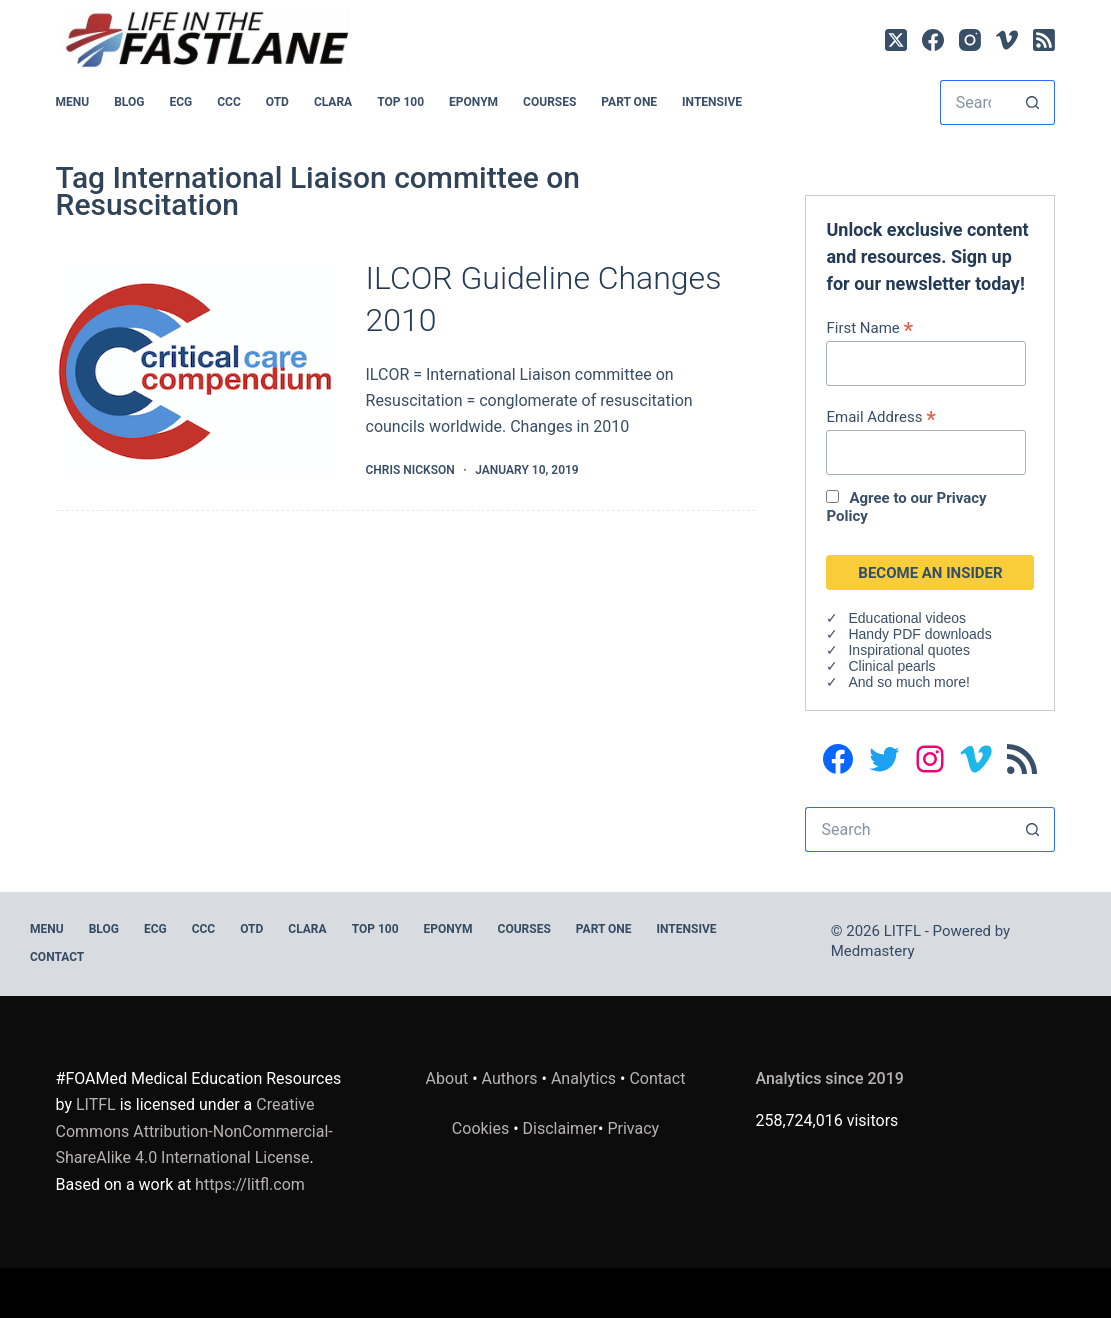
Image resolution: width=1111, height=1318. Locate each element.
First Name (869, 327)
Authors (510, 1078)
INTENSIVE (712, 102)
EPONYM (473, 102)
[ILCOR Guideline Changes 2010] (196, 369)
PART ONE (629, 102)
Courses (549, 102)
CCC (229, 102)
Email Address (880, 416)
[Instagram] (970, 40)
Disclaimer (560, 1128)
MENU (73, 102)
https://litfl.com (250, 1184)
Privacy (633, 1128)
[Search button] (1032, 102)
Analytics (583, 1078)
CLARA (333, 102)
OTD (277, 102)
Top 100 (400, 102)
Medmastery (873, 951)
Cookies (482, 1128)
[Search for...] (975, 102)
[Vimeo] (1007, 40)
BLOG (129, 102)
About (447, 1078)
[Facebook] (933, 40)
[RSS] (1044, 40)
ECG (180, 102)
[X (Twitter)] (896, 40)
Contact (57, 957)
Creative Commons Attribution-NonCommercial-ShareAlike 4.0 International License (194, 1131)
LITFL (96, 1104)
